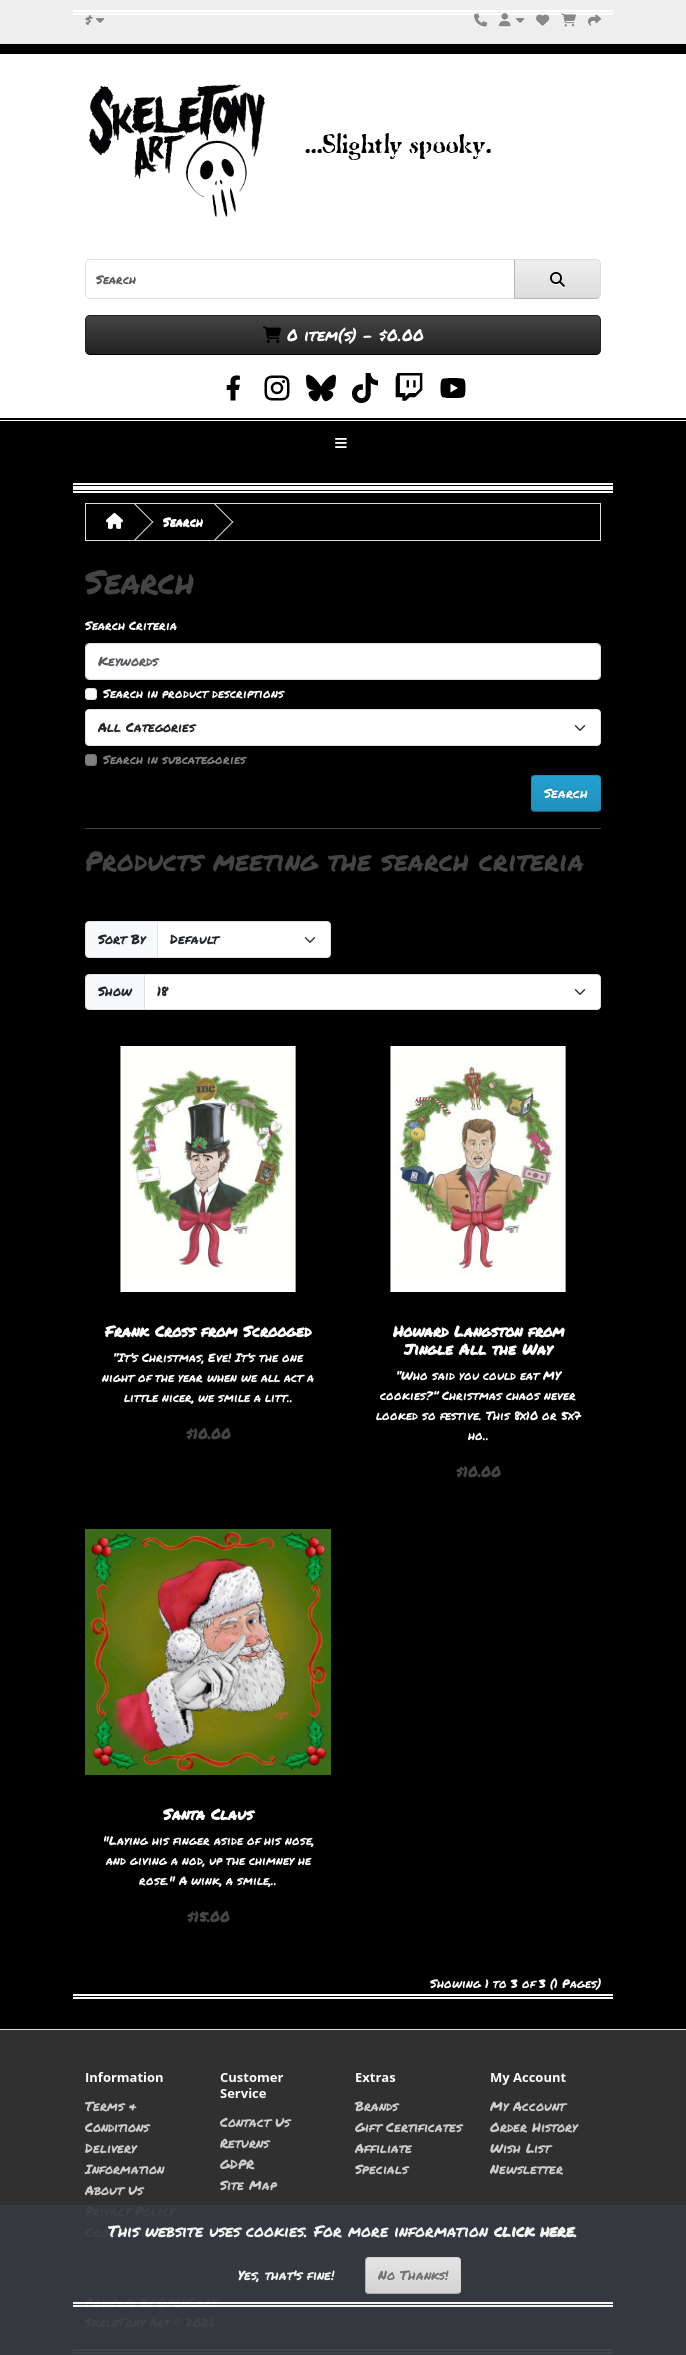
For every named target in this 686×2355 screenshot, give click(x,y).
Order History (533, 2126)
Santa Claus (208, 1814)
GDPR (237, 2163)
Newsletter (526, 2168)
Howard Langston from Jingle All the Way (478, 1340)
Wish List (520, 2147)
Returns (244, 2142)
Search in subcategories (174, 759)
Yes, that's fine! (286, 2275)
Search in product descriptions (193, 693)
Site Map (248, 2184)
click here (534, 2230)
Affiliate (383, 2147)
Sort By (121, 939)
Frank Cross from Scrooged (208, 1331)
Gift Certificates (408, 2126)
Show (115, 991)
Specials (381, 2168)
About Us (114, 2189)
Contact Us (255, 2121)
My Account (527, 2105)
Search (183, 521)
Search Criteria (131, 625)
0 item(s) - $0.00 (343, 334)
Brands (376, 2105)
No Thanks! (413, 2275)
